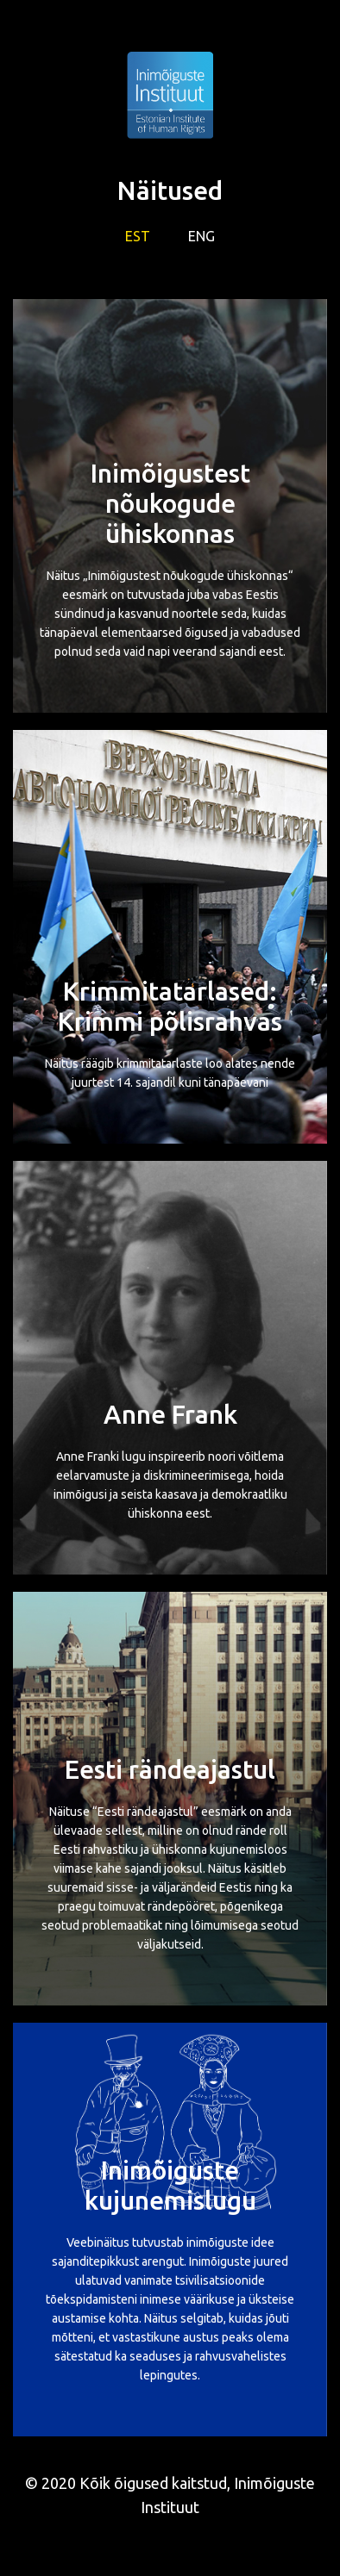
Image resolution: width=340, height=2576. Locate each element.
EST (137, 236)
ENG (201, 236)
